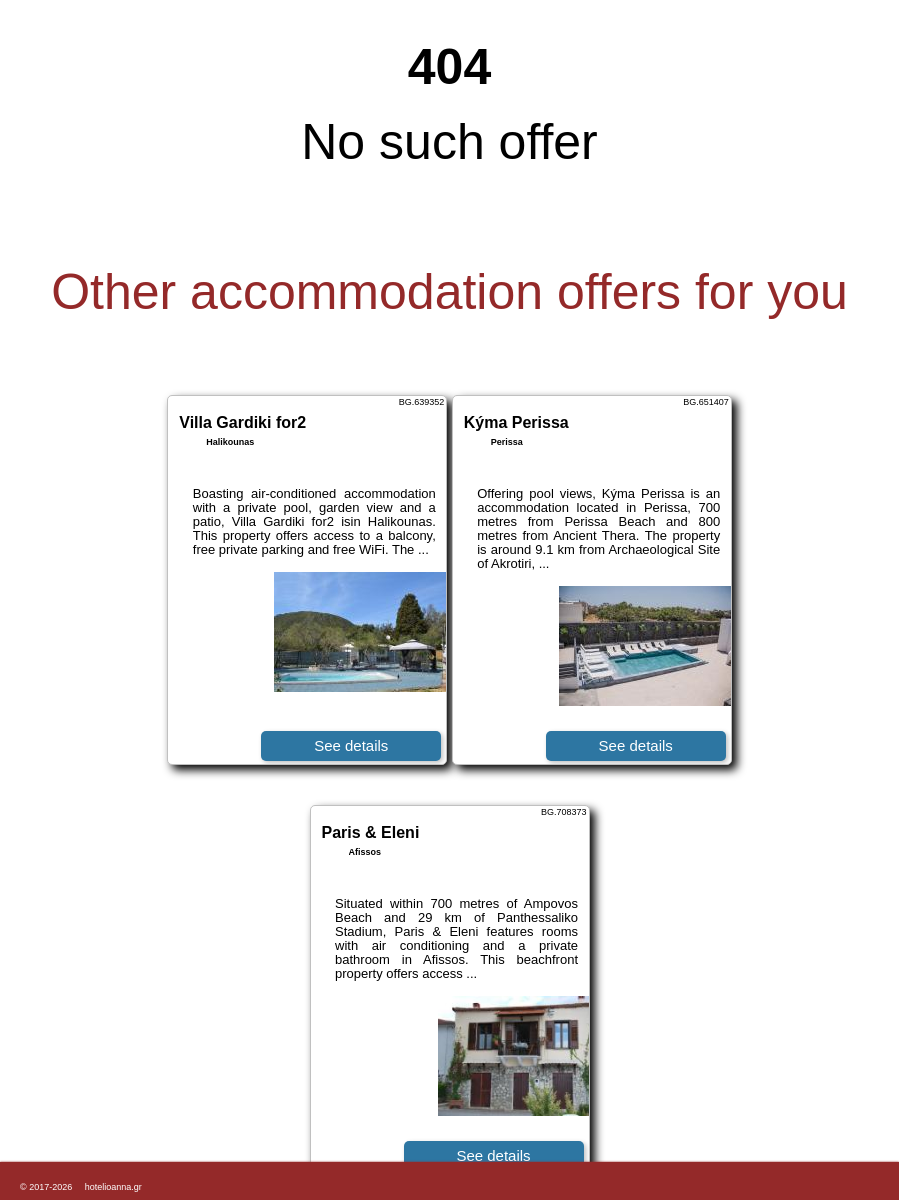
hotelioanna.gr (113, 1187)
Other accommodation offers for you (449, 292)
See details (351, 745)
